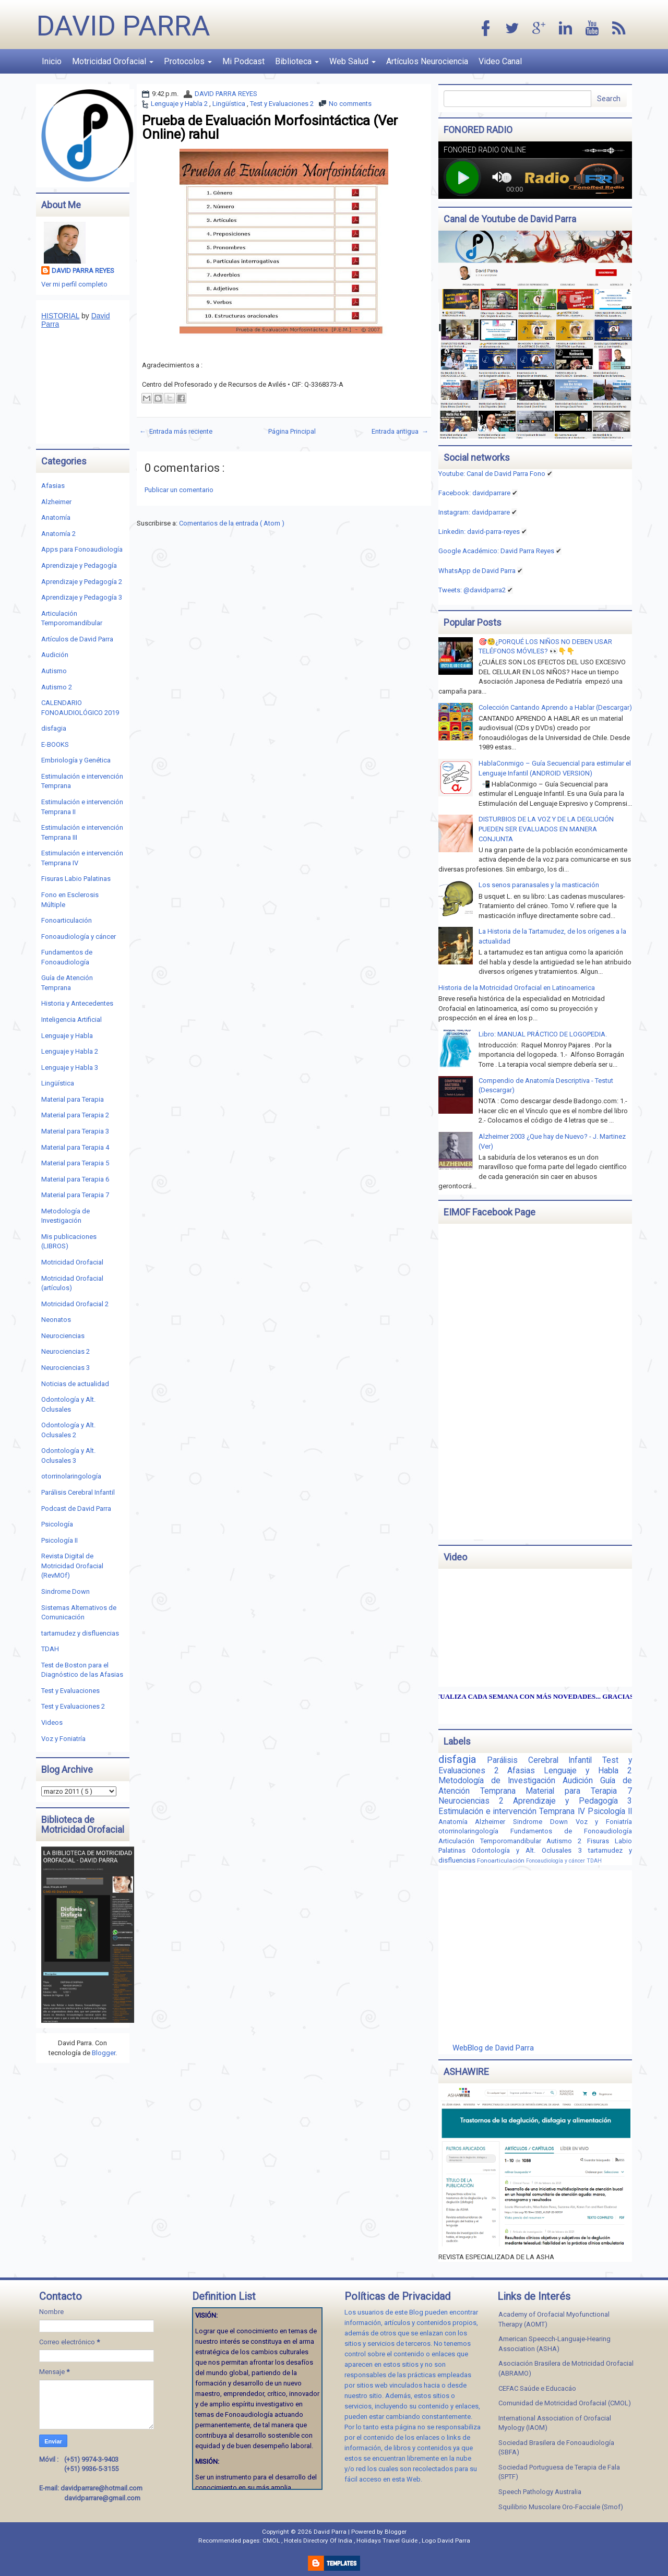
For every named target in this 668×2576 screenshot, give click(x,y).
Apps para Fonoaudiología (82, 549)
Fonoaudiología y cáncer (78, 936)
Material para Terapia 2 (75, 1115)
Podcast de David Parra (76, 1508)
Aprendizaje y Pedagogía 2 (81, 582)
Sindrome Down (65, 1591)
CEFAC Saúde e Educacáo (537, 2388)
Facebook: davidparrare (474, 493)
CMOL (272, 2540)
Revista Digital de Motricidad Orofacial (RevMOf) (72, 1565)
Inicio (52, 61)
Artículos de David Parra (77, 639)
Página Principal (292, 431)
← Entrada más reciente (175, 431)
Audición (54, 655)
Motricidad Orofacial (112, 61)
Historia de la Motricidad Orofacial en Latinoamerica (516, 988)
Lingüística (229, 104)
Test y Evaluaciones (70, 1691)
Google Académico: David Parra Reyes (496, 551)
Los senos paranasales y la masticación (539, 885)
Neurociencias (63, 1336)
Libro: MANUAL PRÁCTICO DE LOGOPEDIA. (543, 1034)
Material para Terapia (72, 1099)
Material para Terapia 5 (75, 1163)
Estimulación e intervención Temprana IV (513, 1811)
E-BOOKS (55, 744)
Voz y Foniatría (63, 1739)
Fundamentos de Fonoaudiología (571, 1831)
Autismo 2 (56, 687)
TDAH (50, 1649)
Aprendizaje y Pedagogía (79, 565)
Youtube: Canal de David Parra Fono (491, 474)
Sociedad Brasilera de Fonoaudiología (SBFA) (556, 2447)
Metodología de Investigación (500, 1780)
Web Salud (352, 61)
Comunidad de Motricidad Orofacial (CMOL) (564, 2403)
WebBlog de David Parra (493, 2048)
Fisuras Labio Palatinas (76, 878)
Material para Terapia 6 (75, 1179)
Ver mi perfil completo (74, 284)
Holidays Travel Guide (387, 2540)
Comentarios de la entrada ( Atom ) (231, 523)
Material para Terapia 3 (75, 1131)
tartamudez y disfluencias (80, 1633)
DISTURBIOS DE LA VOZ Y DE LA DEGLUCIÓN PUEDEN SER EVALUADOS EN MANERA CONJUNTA (546, 828)
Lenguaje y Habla (67, 1036)
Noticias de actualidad (75, 1384)
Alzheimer (56, 502)
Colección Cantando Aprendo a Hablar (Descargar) (555, 707)
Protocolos (188, 61)
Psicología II (59, 1540)
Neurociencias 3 (65, 1368)
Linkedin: (479, 531)
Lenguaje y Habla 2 (180, 104)
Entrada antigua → (400, 431)
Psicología (57, 1524)
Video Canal (500, 61)
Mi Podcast (243, 61)
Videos (52, 1722)
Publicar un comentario (179, 490)
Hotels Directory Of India (319, 2540)
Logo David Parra (446, 2540)
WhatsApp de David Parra (477, 571)
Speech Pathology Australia (539, 2492)
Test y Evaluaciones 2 (282, 104)
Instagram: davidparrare (474, 512)
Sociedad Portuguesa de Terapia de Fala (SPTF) (559, 2472)
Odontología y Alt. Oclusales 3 (530, 1850)
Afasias (53, 486)
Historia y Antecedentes (77, 1003)
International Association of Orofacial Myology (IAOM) (554, 2423)
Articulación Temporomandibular (492, 1841)
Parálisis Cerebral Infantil (78, 1492)
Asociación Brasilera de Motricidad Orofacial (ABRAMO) (566, 2368)
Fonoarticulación (66, 920)
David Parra (123, 25)
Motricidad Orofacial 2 (75, 1304)
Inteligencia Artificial (71, 1019)
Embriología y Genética (76, 760)
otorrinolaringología (71, 1476)
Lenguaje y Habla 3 (69, 1067)
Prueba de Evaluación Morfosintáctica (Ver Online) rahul (270, 127)
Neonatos (56, 1319)
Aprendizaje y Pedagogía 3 (81, 597)
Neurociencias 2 (65, 1351)
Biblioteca (297, 61)
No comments (350, 104)
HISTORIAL (60, 316)
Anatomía (55, 517)
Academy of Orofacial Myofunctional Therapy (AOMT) (554, 2319)
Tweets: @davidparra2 (472, 590)
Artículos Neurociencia (427, 61)
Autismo (54, 671)
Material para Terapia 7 (75, 1195)
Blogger (103, 2053)
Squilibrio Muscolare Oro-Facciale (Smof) (560, 2507)
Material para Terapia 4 (75, 1147)
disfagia (53, 728)
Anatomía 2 (58, 534)
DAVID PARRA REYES (226, 94)
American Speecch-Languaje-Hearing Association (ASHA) (554, 2344)
